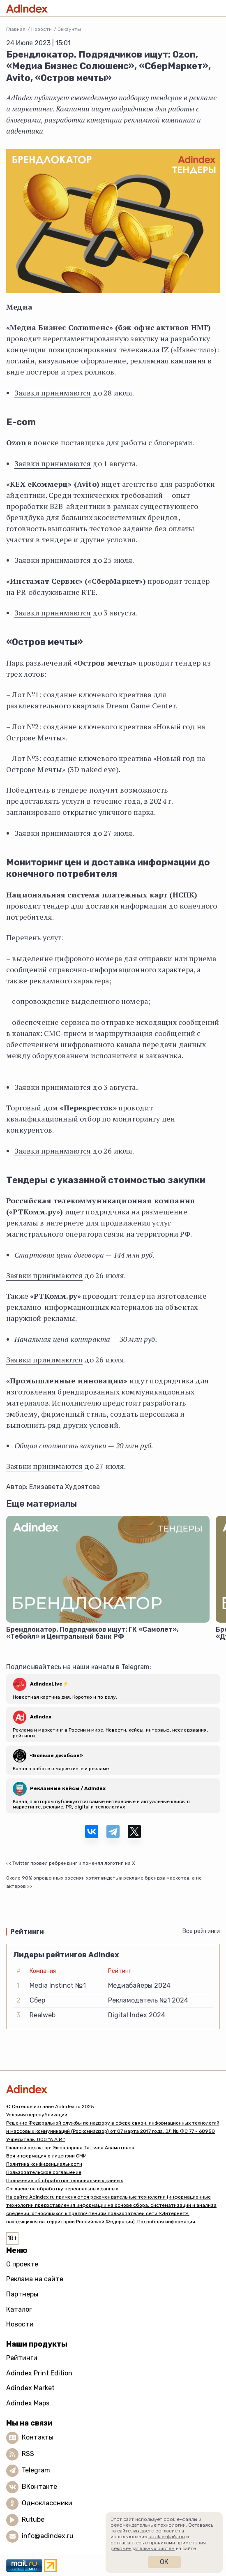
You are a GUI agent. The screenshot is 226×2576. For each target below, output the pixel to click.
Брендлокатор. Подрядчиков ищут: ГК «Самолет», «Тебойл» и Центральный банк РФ (92, 1633)
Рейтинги (21, 2358)
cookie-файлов (166, 2536)
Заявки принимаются (52, 393)
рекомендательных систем (143, 2548)
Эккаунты (69, 29)
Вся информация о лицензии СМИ (46, 2156)
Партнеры (22, 2294)
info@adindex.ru (48, 2536)
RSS (28, 2454)
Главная (15, 29)
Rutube (33, 2519)
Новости (41, 29)
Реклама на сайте (34, 2279)
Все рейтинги (201, 1931)
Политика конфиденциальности (44, 2164)
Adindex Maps (27, 2403)
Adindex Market (30, 2388)
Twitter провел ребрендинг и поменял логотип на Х (73, 1863)
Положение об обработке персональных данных (64, 2180)
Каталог (19, 2309)
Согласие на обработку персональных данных (62, 2189)
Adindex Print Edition (39, 2373)
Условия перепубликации (36, 2115)
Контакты (37, 2437)
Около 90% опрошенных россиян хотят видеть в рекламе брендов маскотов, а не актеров (104, 1882)
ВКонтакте (39, 2486)
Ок (164, 2562)
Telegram (36, 2470)
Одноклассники (47, 2503)
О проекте (22, 2264)
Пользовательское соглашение (43, 2172)
